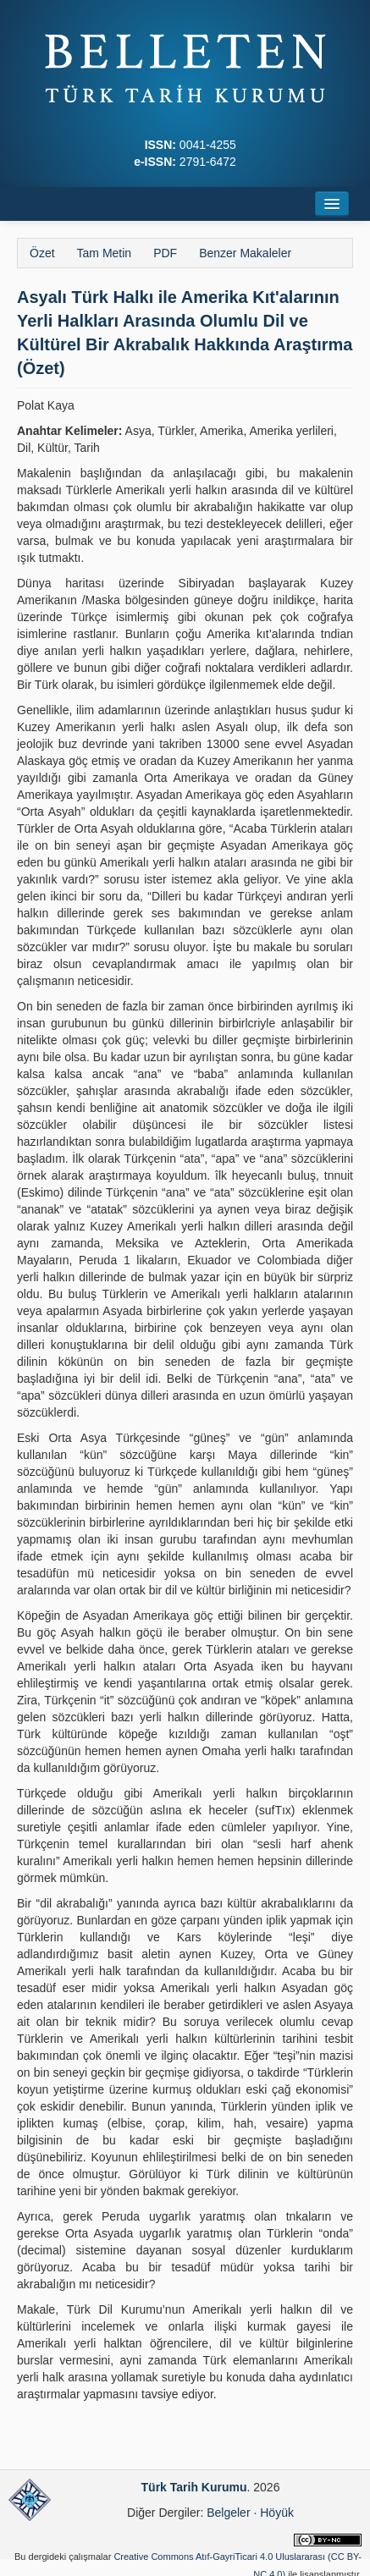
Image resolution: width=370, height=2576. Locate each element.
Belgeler (228, 2512)
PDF (165, 253)
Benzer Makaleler (245, 253)
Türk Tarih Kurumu (194, 2487)
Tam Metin (104, 253)
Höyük (277, 2512)
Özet (42, 253)
